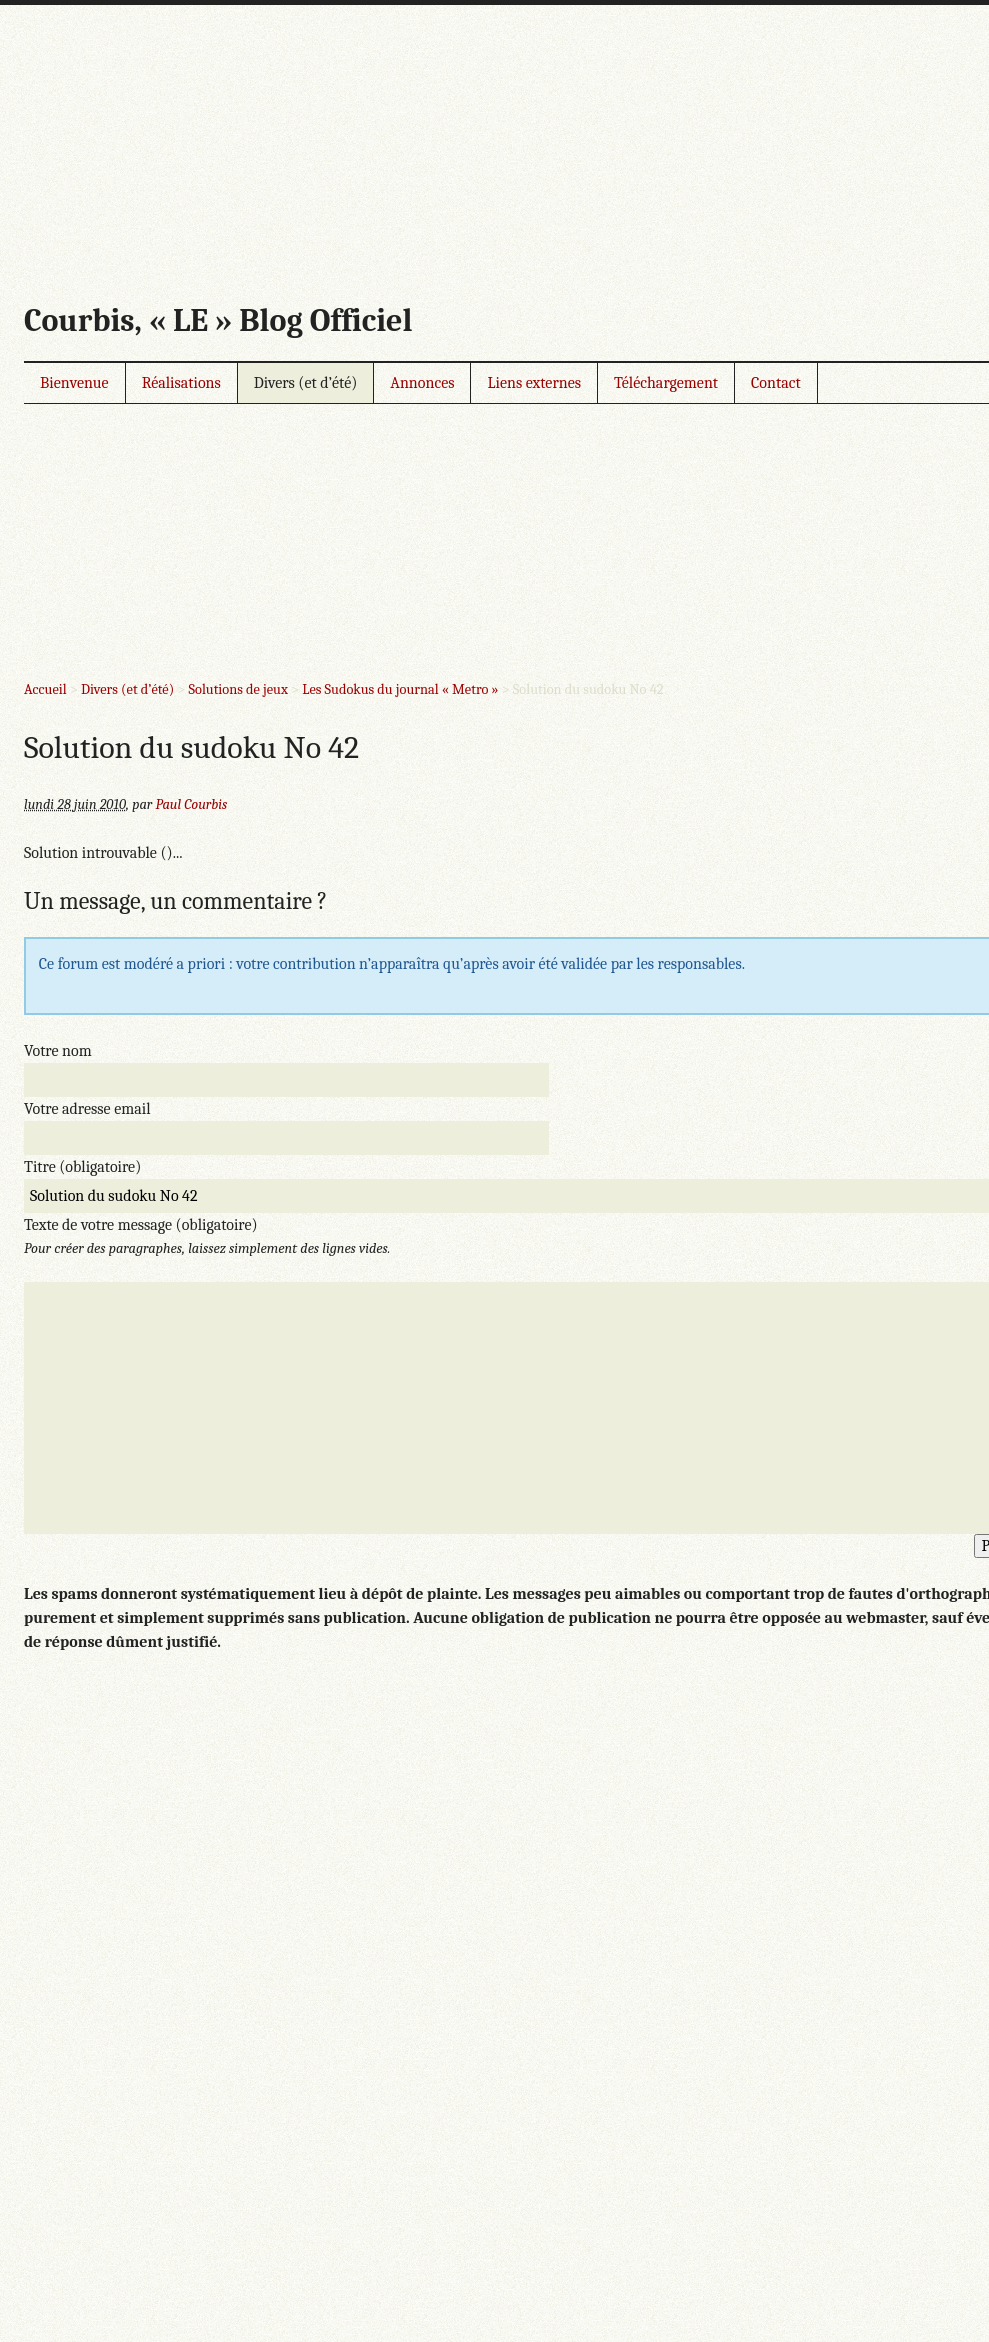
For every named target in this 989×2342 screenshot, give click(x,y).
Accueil (45, 689)
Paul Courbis (191, 804)
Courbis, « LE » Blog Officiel (218, 320)
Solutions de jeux (237, 689)
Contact (776, 383)
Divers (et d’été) (306, 383)
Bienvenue (74, 383)
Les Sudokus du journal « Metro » (400, 689)
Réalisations (181, 383)
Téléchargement (666, 383)
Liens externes (534, 383)
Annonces (422, 383)
